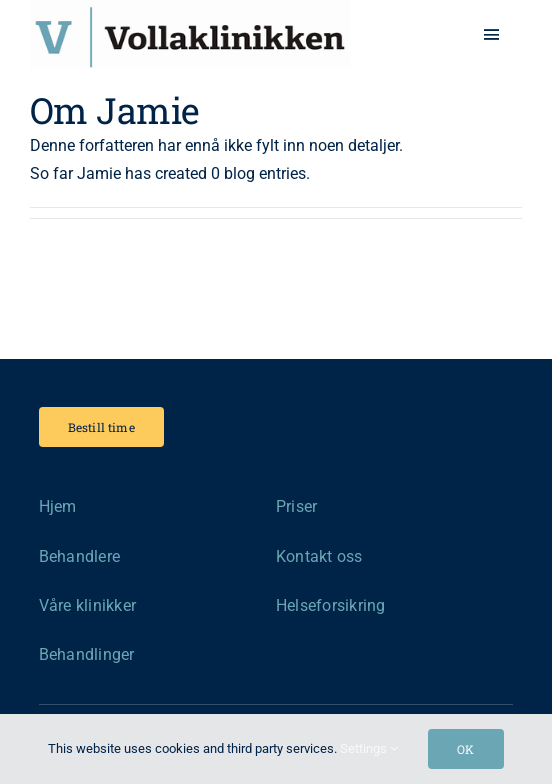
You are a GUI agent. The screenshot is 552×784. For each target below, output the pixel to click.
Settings (369, 748)
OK (465, 749)
